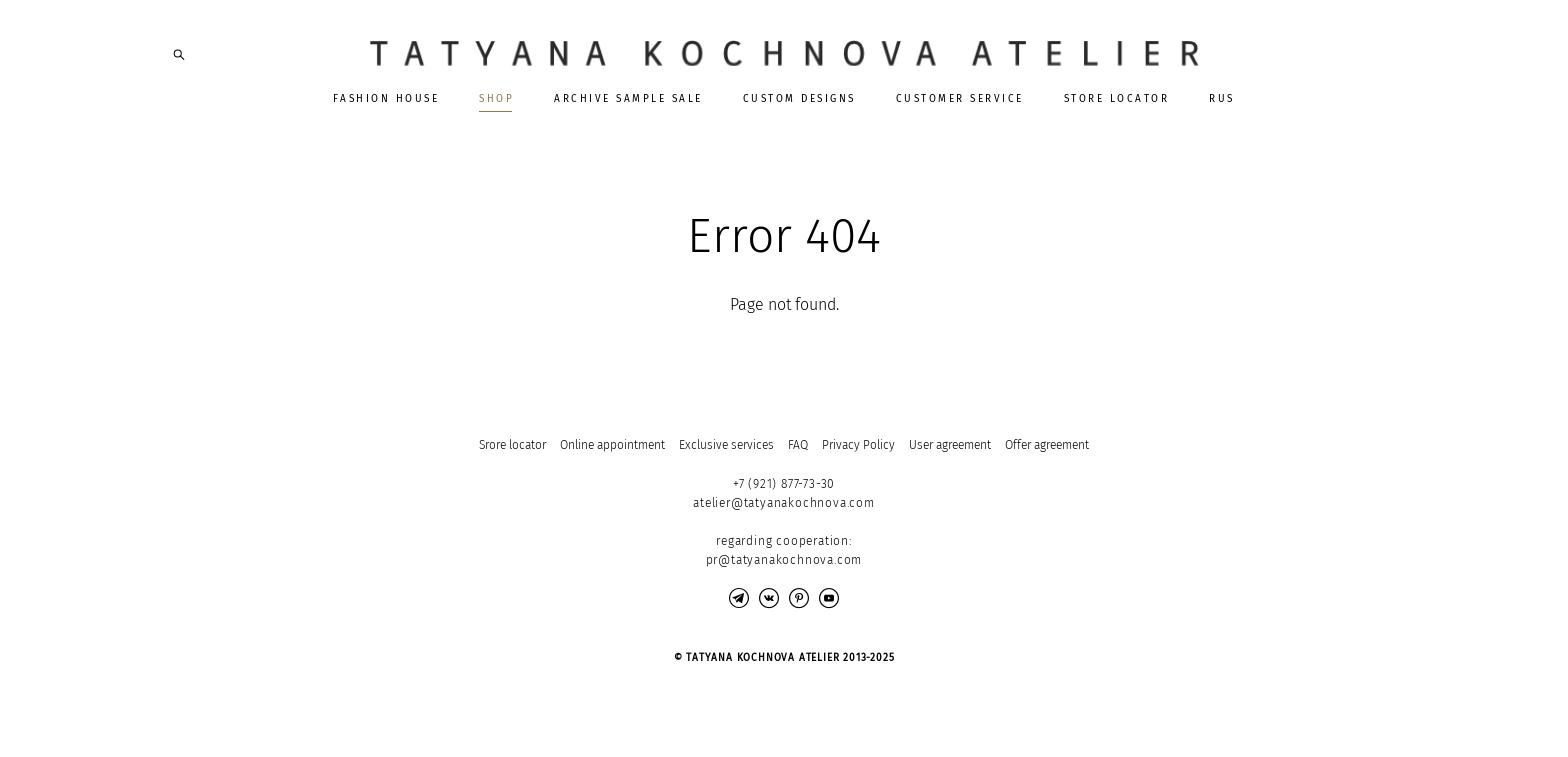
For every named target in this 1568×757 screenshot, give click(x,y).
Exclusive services (726, 445)
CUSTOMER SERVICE (960, 99)
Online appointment (612, 445)
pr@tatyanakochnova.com (784, 560)
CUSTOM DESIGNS (799, 99)
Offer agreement (1047, 445)
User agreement (950, 445)
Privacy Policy (858, 445)
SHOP (496, 99)
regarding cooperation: (784, 541)
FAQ (798, 445)
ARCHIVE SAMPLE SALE (628, 99)
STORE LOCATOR (1117, 99)
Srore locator (512, 445)
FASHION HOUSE (386, 99)
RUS (1222, 99)
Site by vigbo (210, 710)
